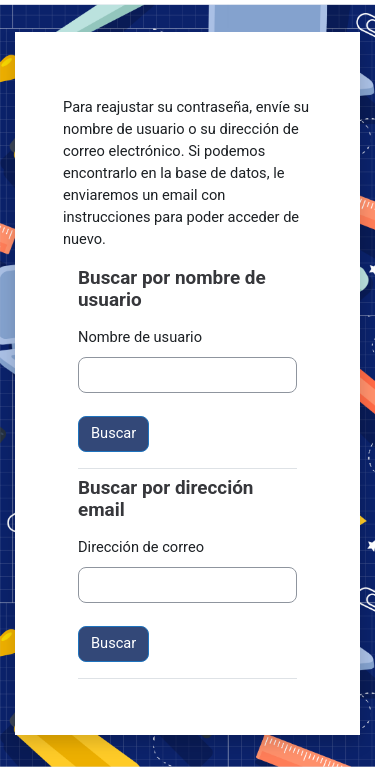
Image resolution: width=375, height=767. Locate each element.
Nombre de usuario (140, 337)
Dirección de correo (141, 547)
